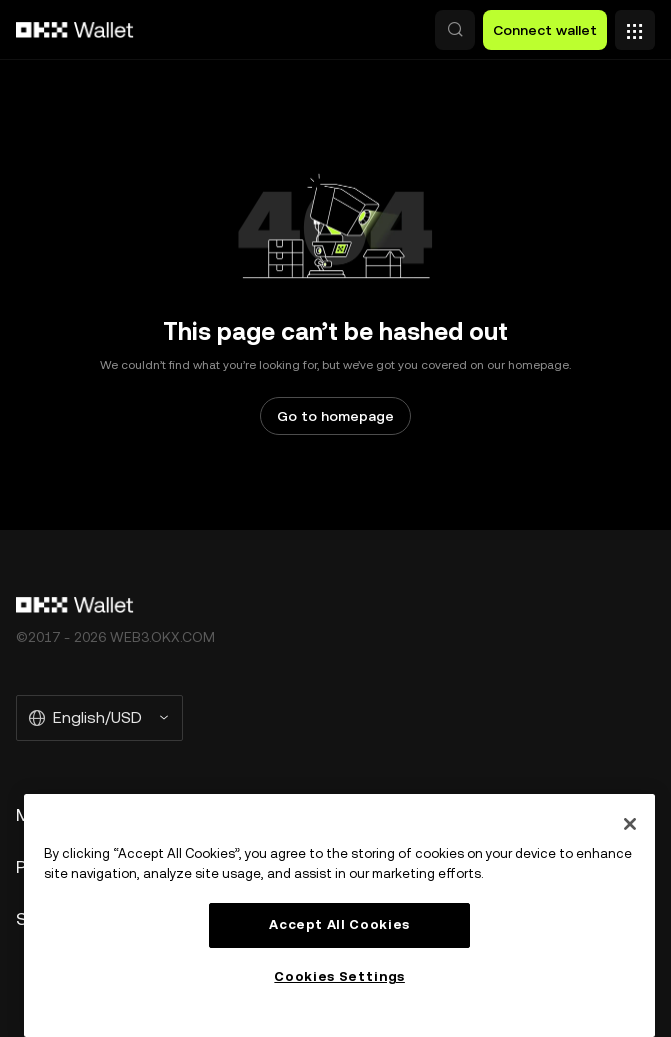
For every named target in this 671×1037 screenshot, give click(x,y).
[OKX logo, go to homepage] (75, 30)
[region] (339, 915)
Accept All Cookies (339, 924)
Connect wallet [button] (545, 30)
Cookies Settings (339, 976)
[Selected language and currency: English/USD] (99, 718)
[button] (455, 30)
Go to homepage (335, 416)
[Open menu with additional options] (635, 25)
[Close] (630, 824)
